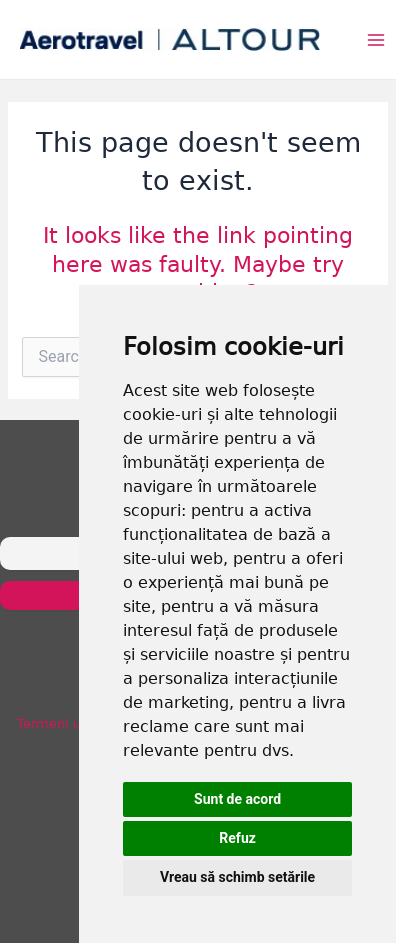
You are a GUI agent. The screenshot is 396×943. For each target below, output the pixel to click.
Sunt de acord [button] (237, 799)
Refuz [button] (237, 838)
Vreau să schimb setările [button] (237, 877)
